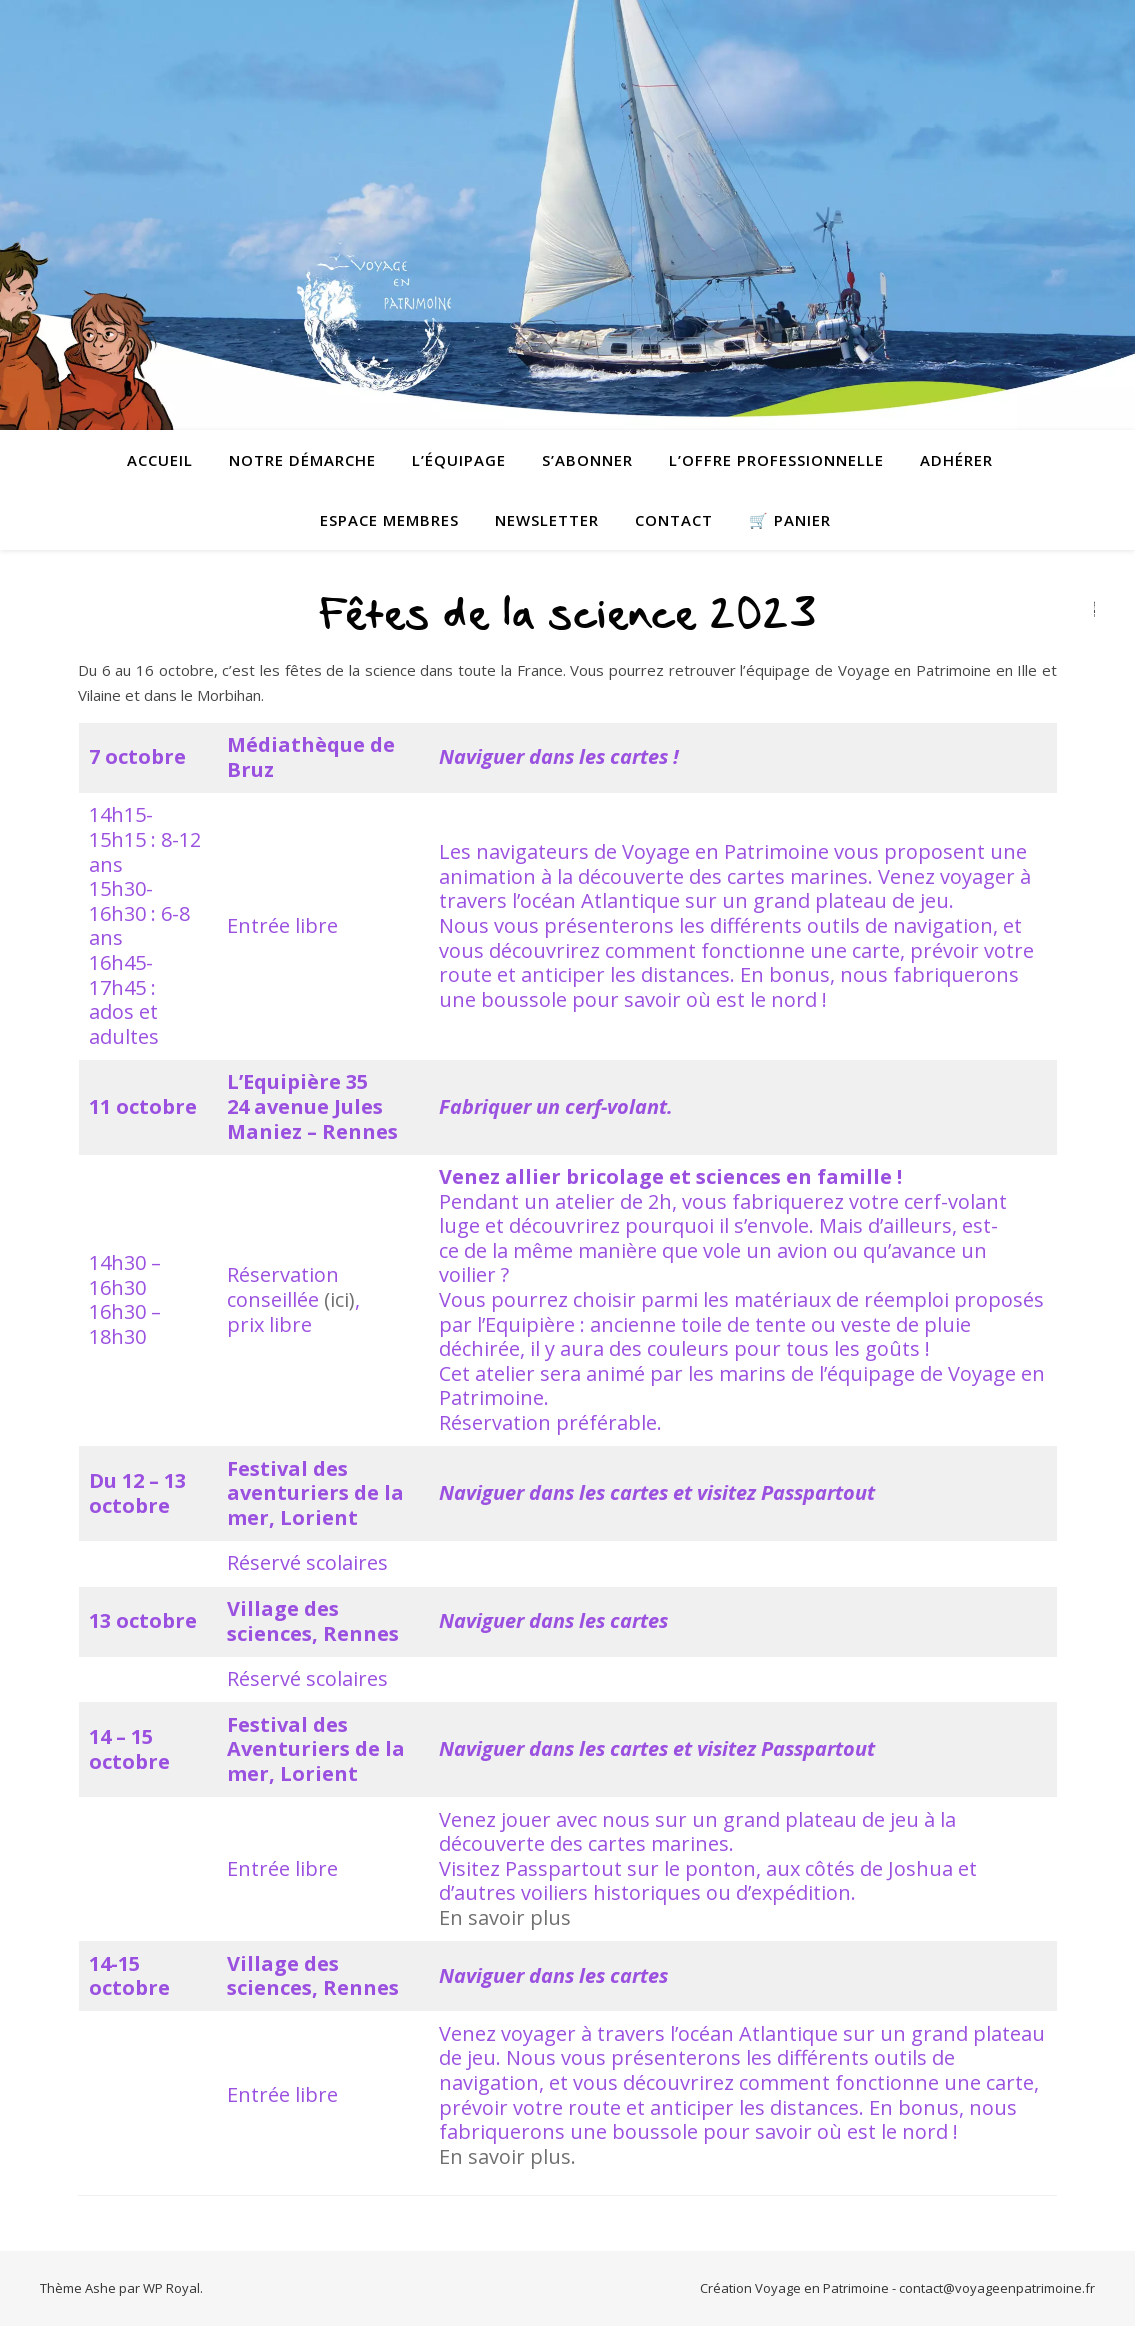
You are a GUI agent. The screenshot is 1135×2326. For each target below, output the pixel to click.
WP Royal (171, 2288)
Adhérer (956, 460)
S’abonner (587, 460)
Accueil (160, 460)
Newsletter (547, 520)
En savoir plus (505, 1917)
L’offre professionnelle (776, 460)
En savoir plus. (507, 2156)
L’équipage (459, 460)
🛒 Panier (790, 520)
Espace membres (389, 520)
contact (674, 520)
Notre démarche (302, 460)
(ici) (339, 1299)
